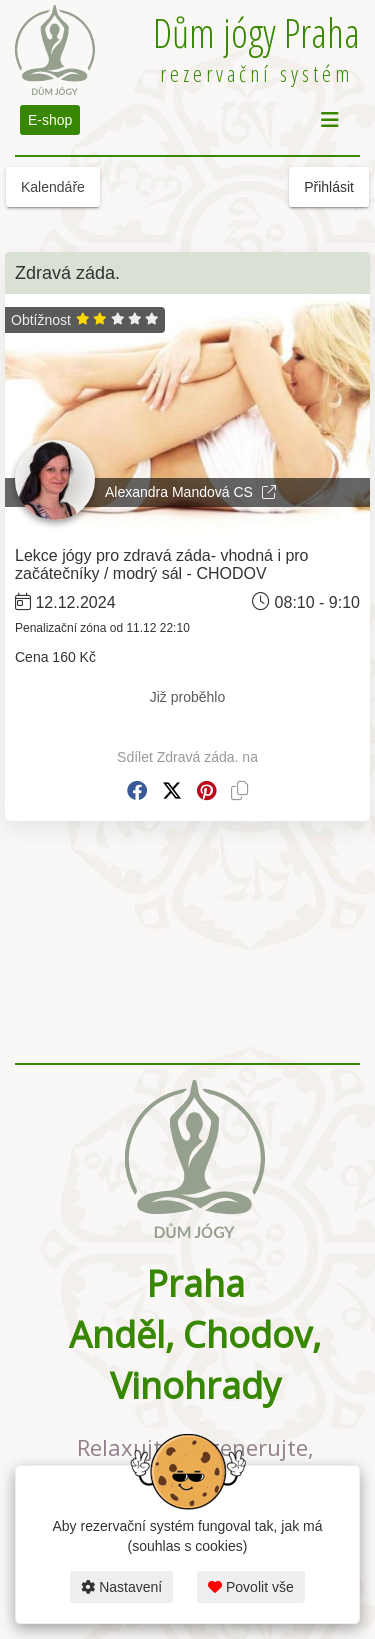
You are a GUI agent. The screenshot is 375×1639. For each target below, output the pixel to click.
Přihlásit (329, 187)
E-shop (50, 120)
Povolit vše (251, 1587)
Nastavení (121, 1587)
